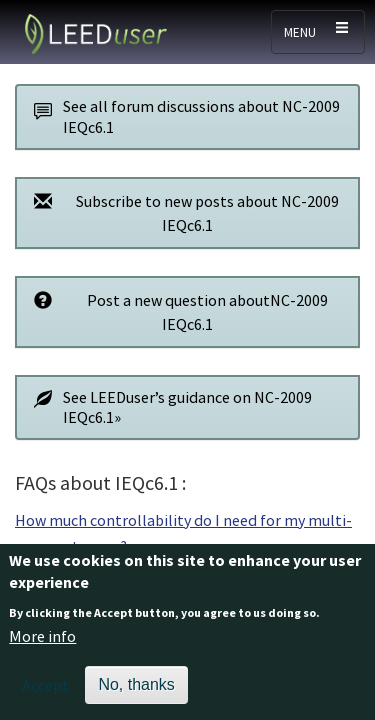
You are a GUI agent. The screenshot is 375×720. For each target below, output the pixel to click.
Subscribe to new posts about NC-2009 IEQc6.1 (181, 212)
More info (42, 643)
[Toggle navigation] (318, 32)
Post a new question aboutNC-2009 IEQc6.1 (175, 311)
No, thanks (136, 691)
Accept (45, 692)
